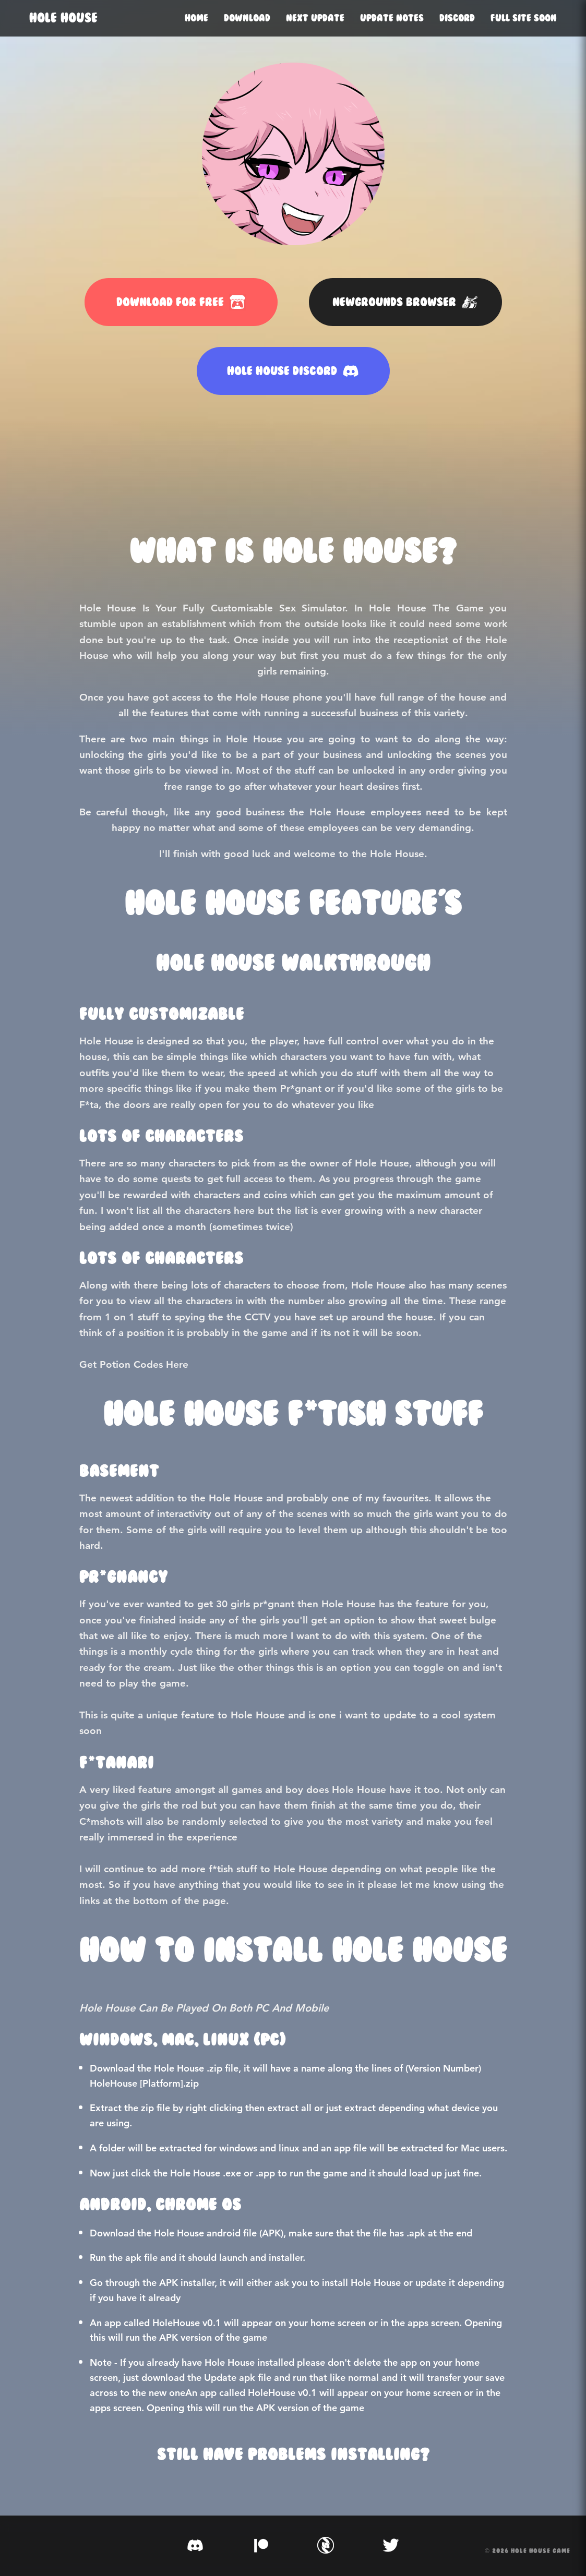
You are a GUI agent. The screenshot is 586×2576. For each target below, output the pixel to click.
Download (247, 18)
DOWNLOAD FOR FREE (181, 302)
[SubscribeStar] (325, 2546)
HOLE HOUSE (63, 18)
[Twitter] (390, 2546)
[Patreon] (260, 2546)
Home (196, 18)
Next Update (315, 18)
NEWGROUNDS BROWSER (405, 302)
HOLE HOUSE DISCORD (293, 371)
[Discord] (195, 2546)
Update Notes (392, 18)
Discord (457, 18)
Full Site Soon (524, 18)
